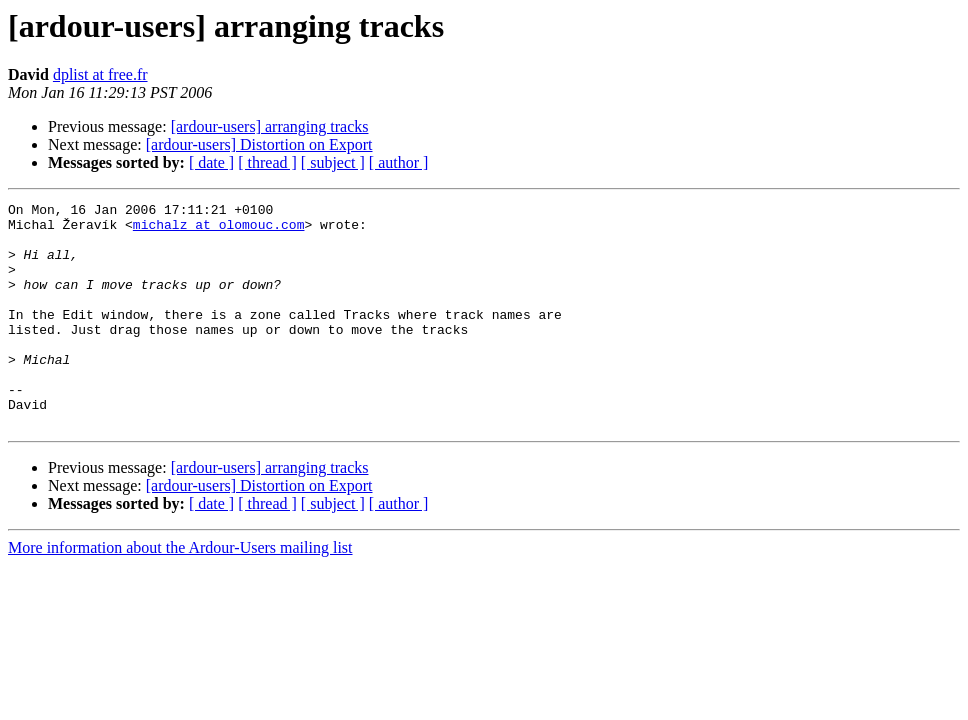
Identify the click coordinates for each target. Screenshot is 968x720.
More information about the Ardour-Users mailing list (180, 592)
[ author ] (399, 162)
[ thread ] (267, 162)
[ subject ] (333, 162)
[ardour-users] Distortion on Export (259, 144)
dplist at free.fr (100, 74)
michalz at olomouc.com (219, 230)
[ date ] (211, 162)
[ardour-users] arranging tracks (270, 126)
